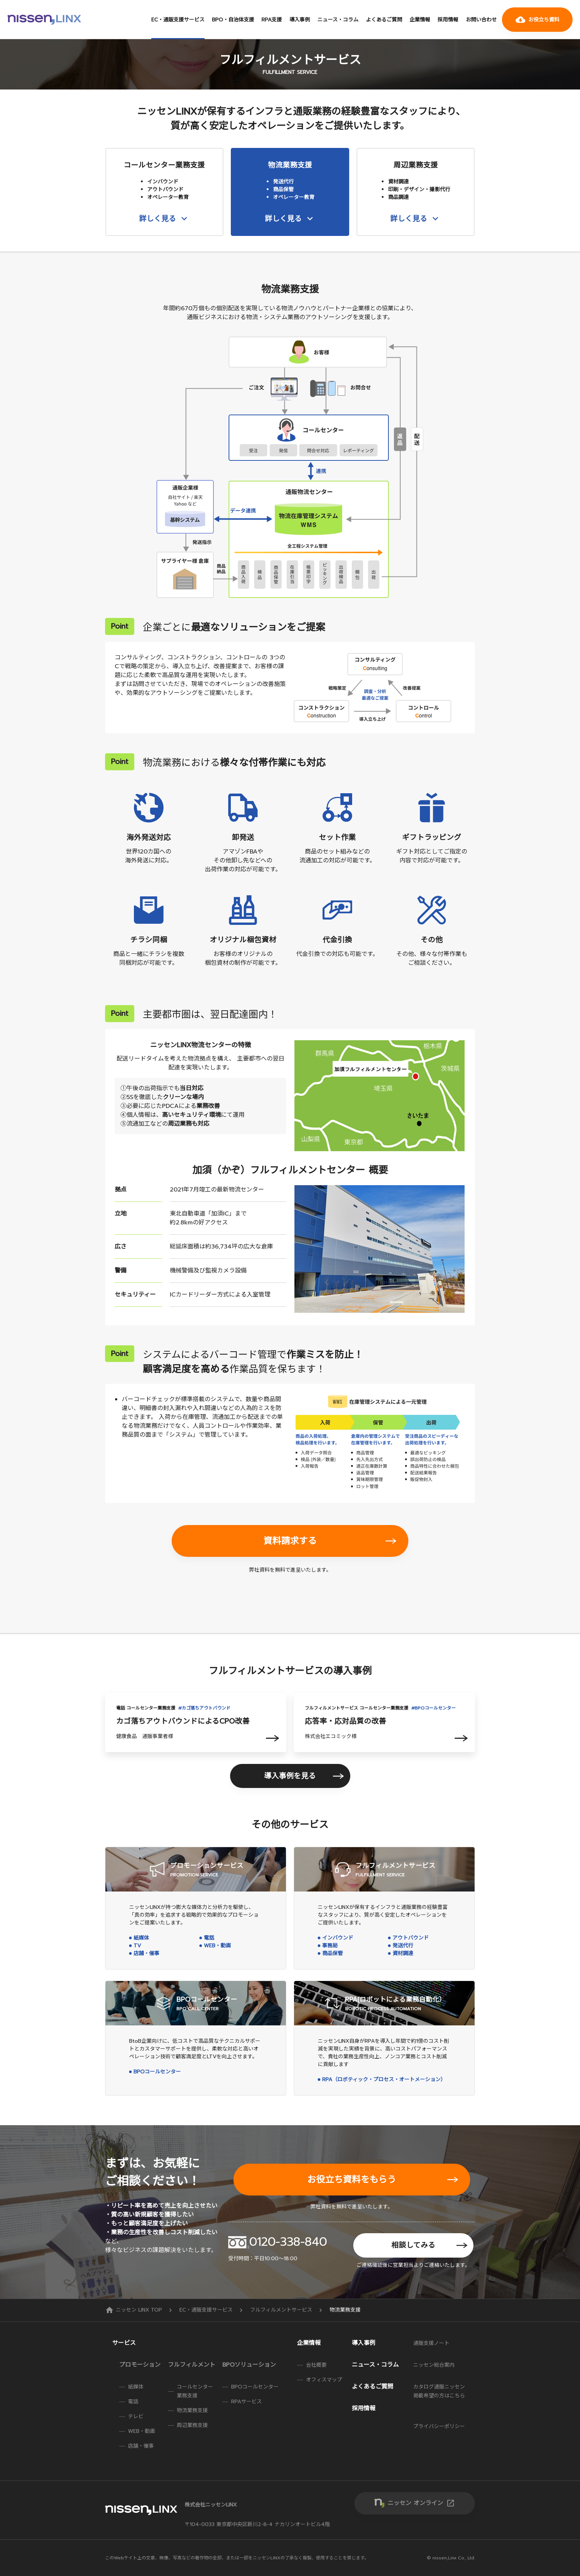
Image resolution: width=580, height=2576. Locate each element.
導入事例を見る (290, 1776)
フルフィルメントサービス (282, 2310)
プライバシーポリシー (439, 2426)
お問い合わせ (481, 20)
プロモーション (140, 2364)
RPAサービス (246, 2402)
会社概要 (316, 2365)
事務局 (330, 1946)
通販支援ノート (431, 2343)
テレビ (136, 2416)
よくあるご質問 (384, 20)
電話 (209, 1938)
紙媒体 (141, 1938)
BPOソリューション (249, 2364)
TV (137, 1946)
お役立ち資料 (537, 19)
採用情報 (448, 20)
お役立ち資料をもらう (351, 2179)
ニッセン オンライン (421, 2503)
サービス (124, 2343)
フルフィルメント (191, 2364)
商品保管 (332, 1953)
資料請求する (290, 1541)
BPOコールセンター (157, 2072)
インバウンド (337, 1938)
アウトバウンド (410, 1938)
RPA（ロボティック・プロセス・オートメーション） (384, 2079)
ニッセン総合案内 (434, 2365)
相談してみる (413, 2245)
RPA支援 (272, 20)
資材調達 (402, 1953)
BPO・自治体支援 (233, 20)
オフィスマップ (324, 2380)
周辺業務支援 (192, 2425)
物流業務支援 (192, 2410)
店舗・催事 (146, 1953)
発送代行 (402, 1946)
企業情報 (419, 20)
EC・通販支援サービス (178, 20)
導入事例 (299, 20)
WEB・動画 (217, 1946)
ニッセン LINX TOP (134, 2310)
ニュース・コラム (337, 20)
